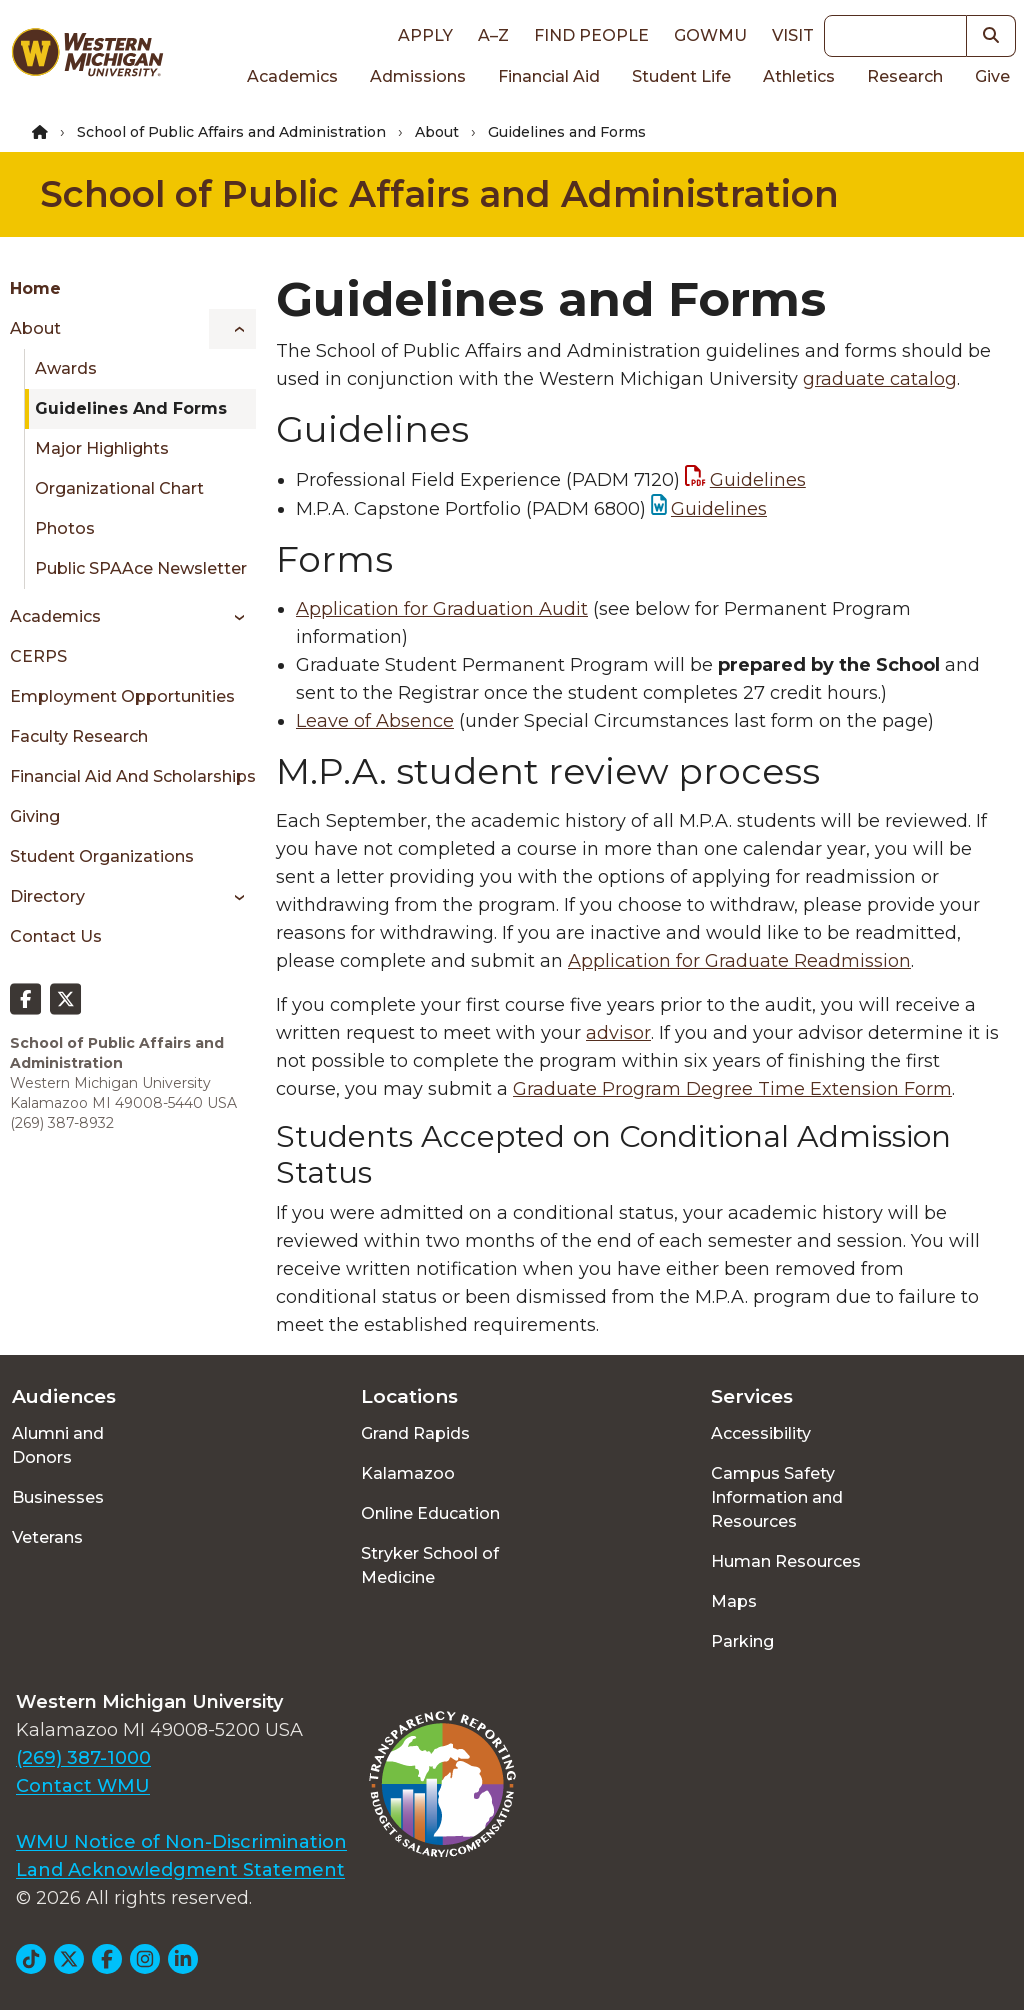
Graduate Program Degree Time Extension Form (732, 1089)
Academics (292, 76)
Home (35, 288)
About (437, 132)
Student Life (681, 76)
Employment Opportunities (122, 696)
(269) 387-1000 (83, 1758)
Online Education (430, 1513)
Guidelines (758, 480)
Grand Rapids (415, 1433)
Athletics (799, 76)
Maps (734, 1601)
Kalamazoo (408, 1473)
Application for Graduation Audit (442, 609)
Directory (47, 896)
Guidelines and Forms (131, 408)
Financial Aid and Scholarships (133, 776)
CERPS (38, 656)
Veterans (47, 1537)
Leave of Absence (375, 721)
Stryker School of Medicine (430, 1565)
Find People (591, 35)
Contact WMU (83, 1786)
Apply (425, 35)
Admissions (418, 76)
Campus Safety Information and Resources (777, 1497)
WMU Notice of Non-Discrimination (181, 1842)
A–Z (493, 35)
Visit (793, 35)
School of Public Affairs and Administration (231, 132)
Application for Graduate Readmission (739, 961)
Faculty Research (79, 736)
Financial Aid (549, 76)
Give (992, 76)
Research (905, 76)
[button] (991, 36)
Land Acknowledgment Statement (180, 1870)
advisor (618, 1033)
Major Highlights (102, 448)
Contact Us (56, 936)
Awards (66, 368)
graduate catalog (880, 379)
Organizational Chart (119, 488)
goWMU (710, 35)
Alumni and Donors (58, 1445)
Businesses (58, 1497)
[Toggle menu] (232, 329)
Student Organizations (102, 856)
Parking (742, 1641)
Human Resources (786, 1561)
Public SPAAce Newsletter (141, 568)
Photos (65, 528)
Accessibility (761, 1433)
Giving (35, 816)
